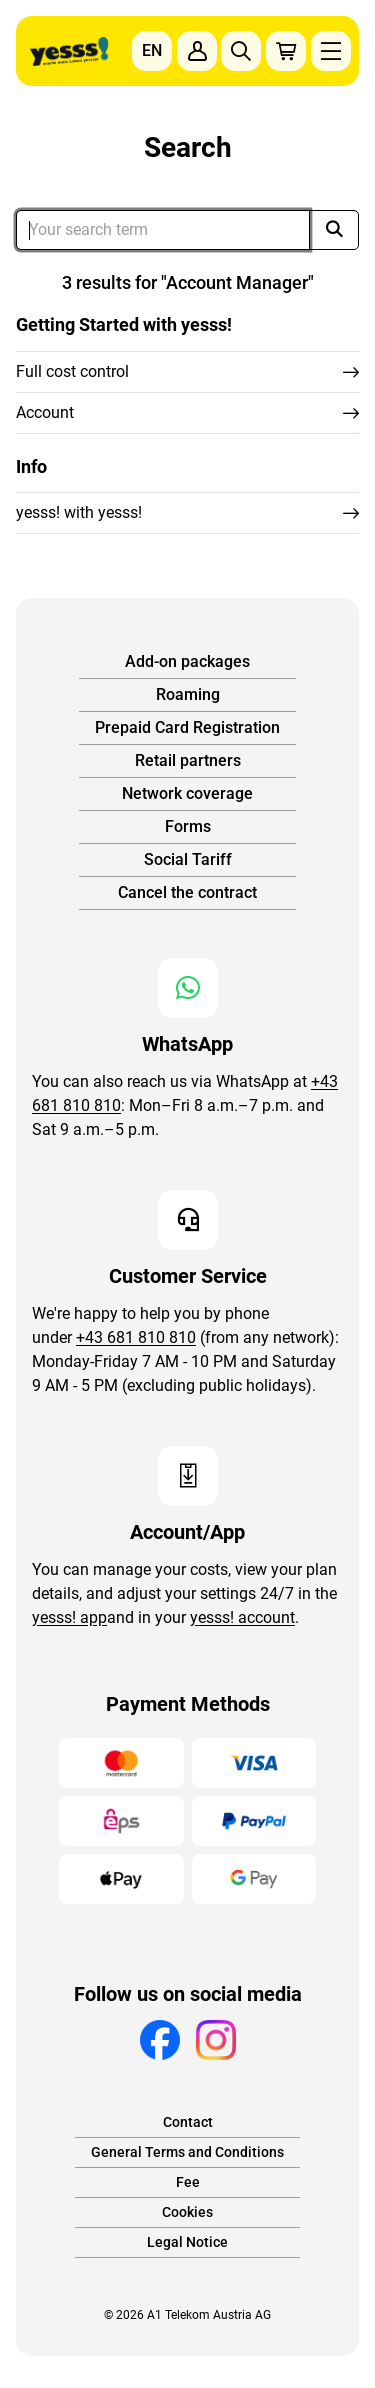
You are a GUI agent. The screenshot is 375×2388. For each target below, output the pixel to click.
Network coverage (187, 793)
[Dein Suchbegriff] (163, 230)
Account (45, 412)
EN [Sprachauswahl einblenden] (152, 50)
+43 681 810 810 (136, 1337)
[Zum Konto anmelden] (197, 51)
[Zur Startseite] (69, 51)
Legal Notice (187, 2242)
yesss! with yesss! (79, 512)
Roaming (188, 694)
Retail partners (188, 760)
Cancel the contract (187, 892)
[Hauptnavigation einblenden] (331, 51)
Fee (188, 2182)
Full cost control (72, 371)
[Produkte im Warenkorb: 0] (286, 51)
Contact (188, 2122)
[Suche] (334, 230)
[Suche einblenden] (241, 51)
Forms (188, 826)
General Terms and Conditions (187, 2152)
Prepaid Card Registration (187, 727)
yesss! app (69, 1617)
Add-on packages (187, 661)
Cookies (187, 2212)
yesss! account (242, 1617)
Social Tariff (188, 859)
